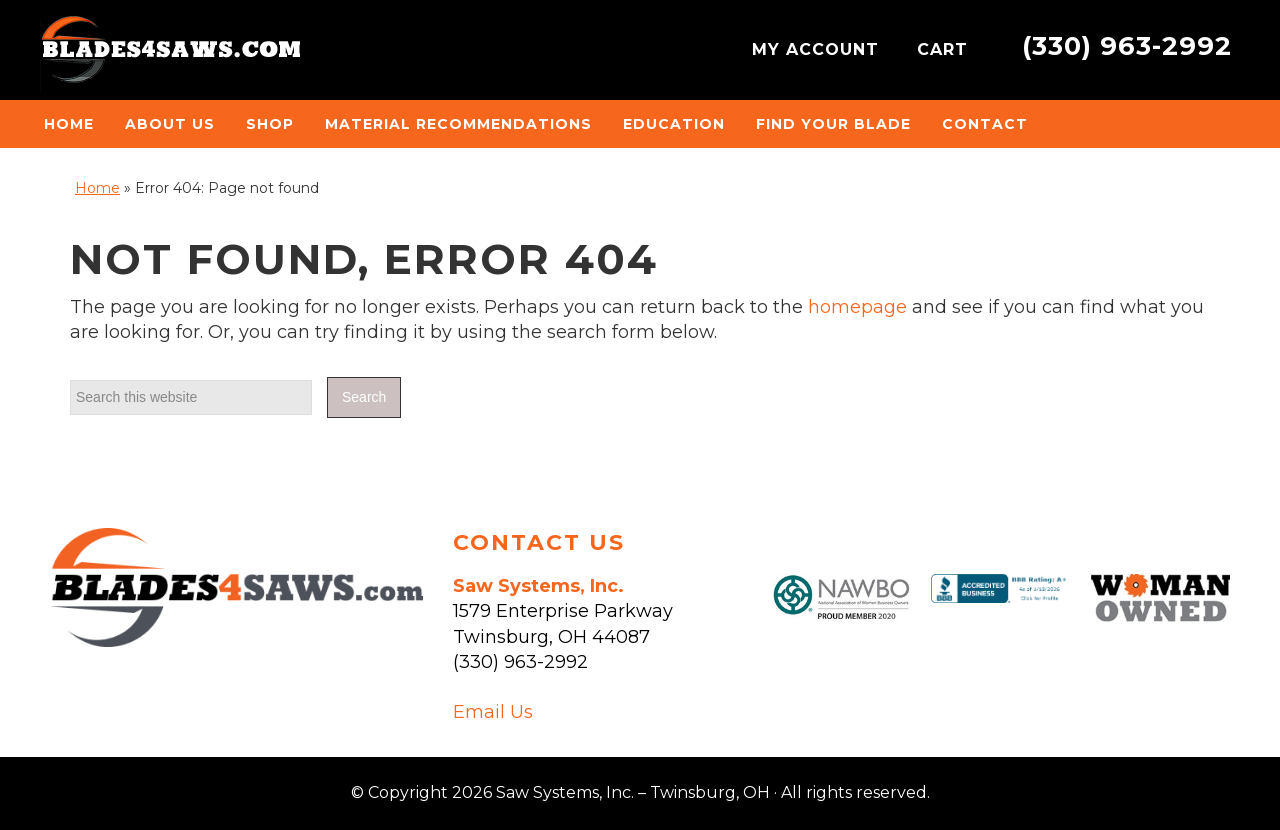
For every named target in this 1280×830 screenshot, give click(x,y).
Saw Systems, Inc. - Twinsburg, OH (170, 55)
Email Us (493, 712)
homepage (857, 307)
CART (945, 49)
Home (97, 188)
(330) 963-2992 (1127, 45)
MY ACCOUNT (818, 49)
